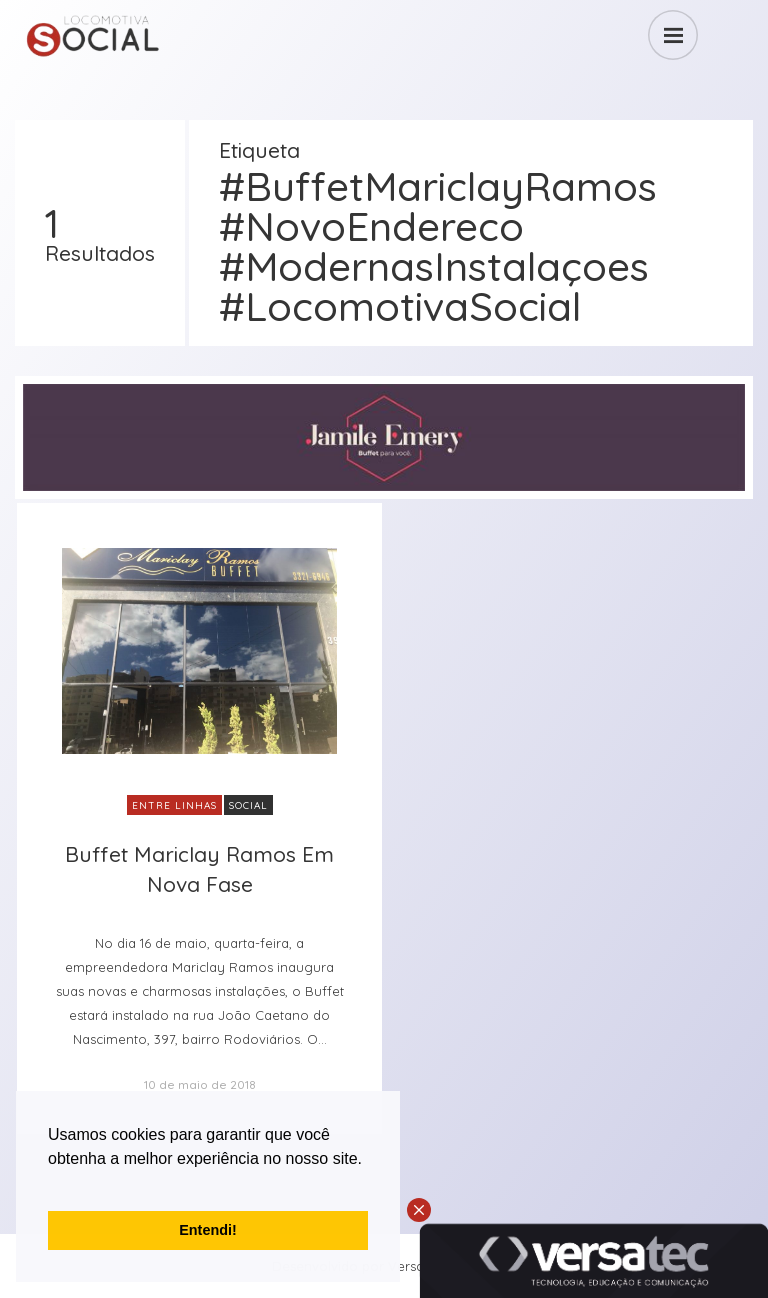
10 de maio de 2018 (200, 1084)
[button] (51, 1184)
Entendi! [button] (208, 1230)
